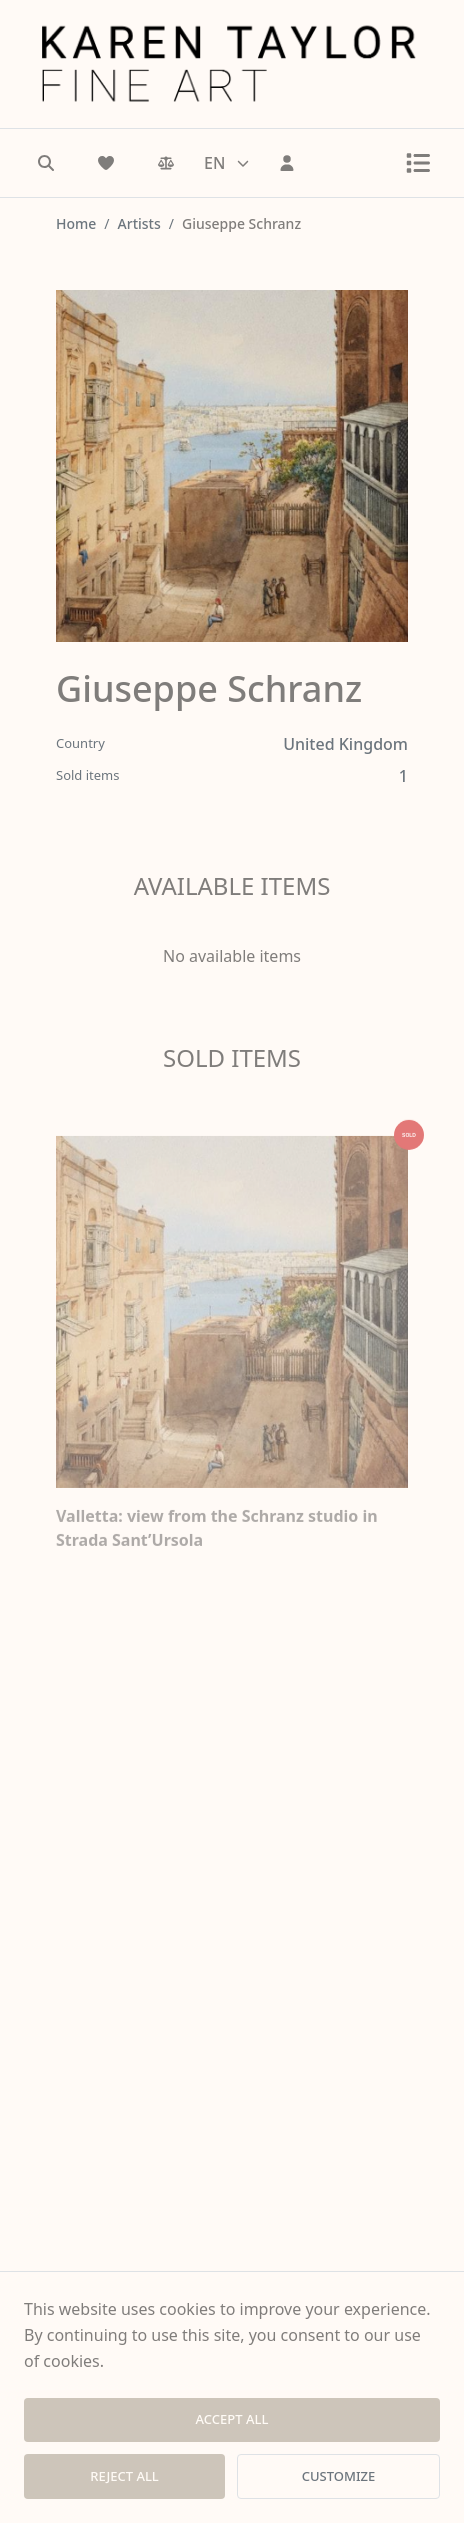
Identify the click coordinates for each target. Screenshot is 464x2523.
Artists (139, 223)
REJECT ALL (124, 2476)
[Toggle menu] (418, 163)
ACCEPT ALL (232, 2419)
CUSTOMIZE (338, 2476)
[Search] (46, 163)
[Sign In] (287, 163)
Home (76, 223)
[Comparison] (166, 163)
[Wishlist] (106, 163)
